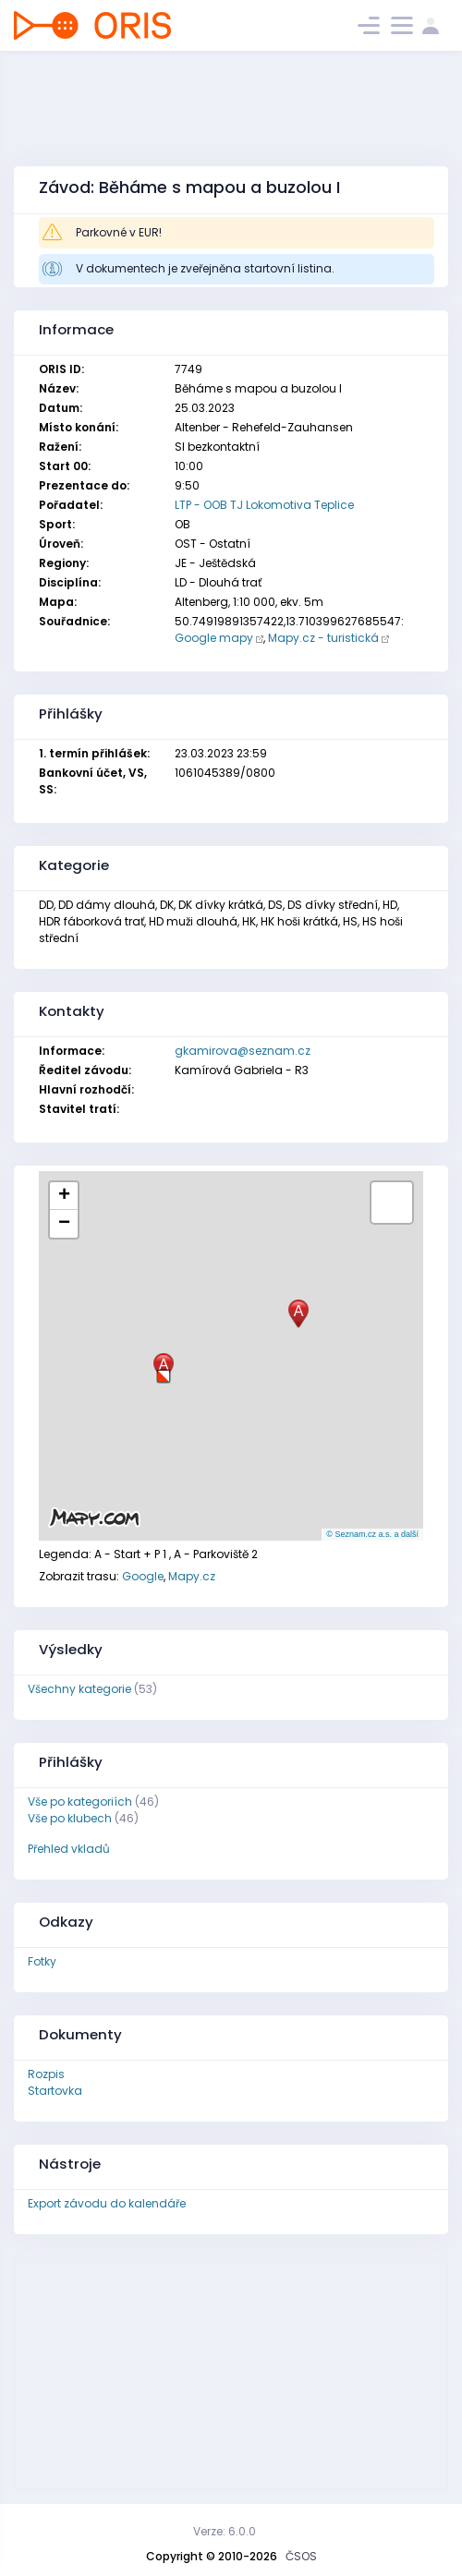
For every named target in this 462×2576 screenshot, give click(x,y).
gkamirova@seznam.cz (242, 1050)
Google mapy (214, 638)
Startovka (55, 2090)
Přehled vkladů (69, 1848)
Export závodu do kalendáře (107, 2203)
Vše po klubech (70, 1818)
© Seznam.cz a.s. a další (372, 1534)
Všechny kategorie (79, 1689)
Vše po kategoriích (80, 1801)
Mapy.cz (191, 1576)
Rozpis (46, 2074)
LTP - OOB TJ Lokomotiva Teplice (264, 505)
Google (143, 1576)
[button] (163, 1369)
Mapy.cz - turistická (323, 638)
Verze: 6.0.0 (224, 2531)
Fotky (42, 1961)
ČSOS (301, 2556)
